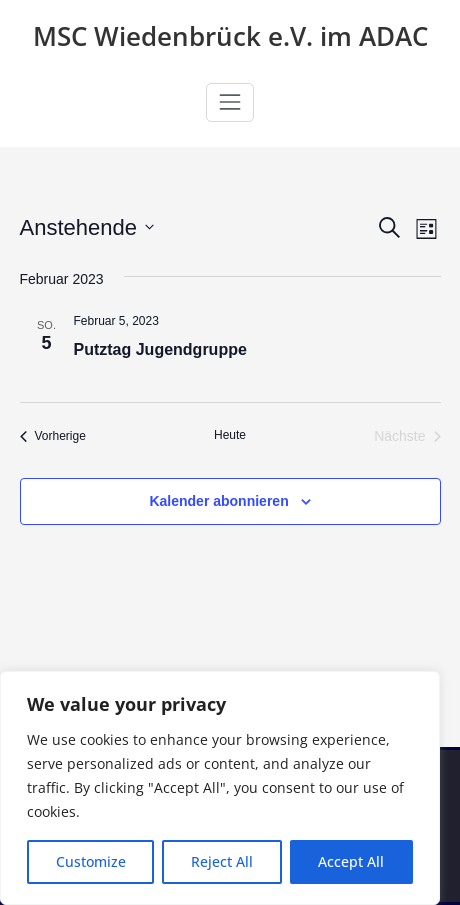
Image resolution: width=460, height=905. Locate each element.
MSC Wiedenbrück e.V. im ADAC (230, 36)
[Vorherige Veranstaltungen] (53, 436)
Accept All (351, 861)
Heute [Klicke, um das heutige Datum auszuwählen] (230, 435)
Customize (91, 861)
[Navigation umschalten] (230, 102)
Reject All (222, 861)
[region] (220, 788)
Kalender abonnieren (218, 501)
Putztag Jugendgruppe (160, 349)
